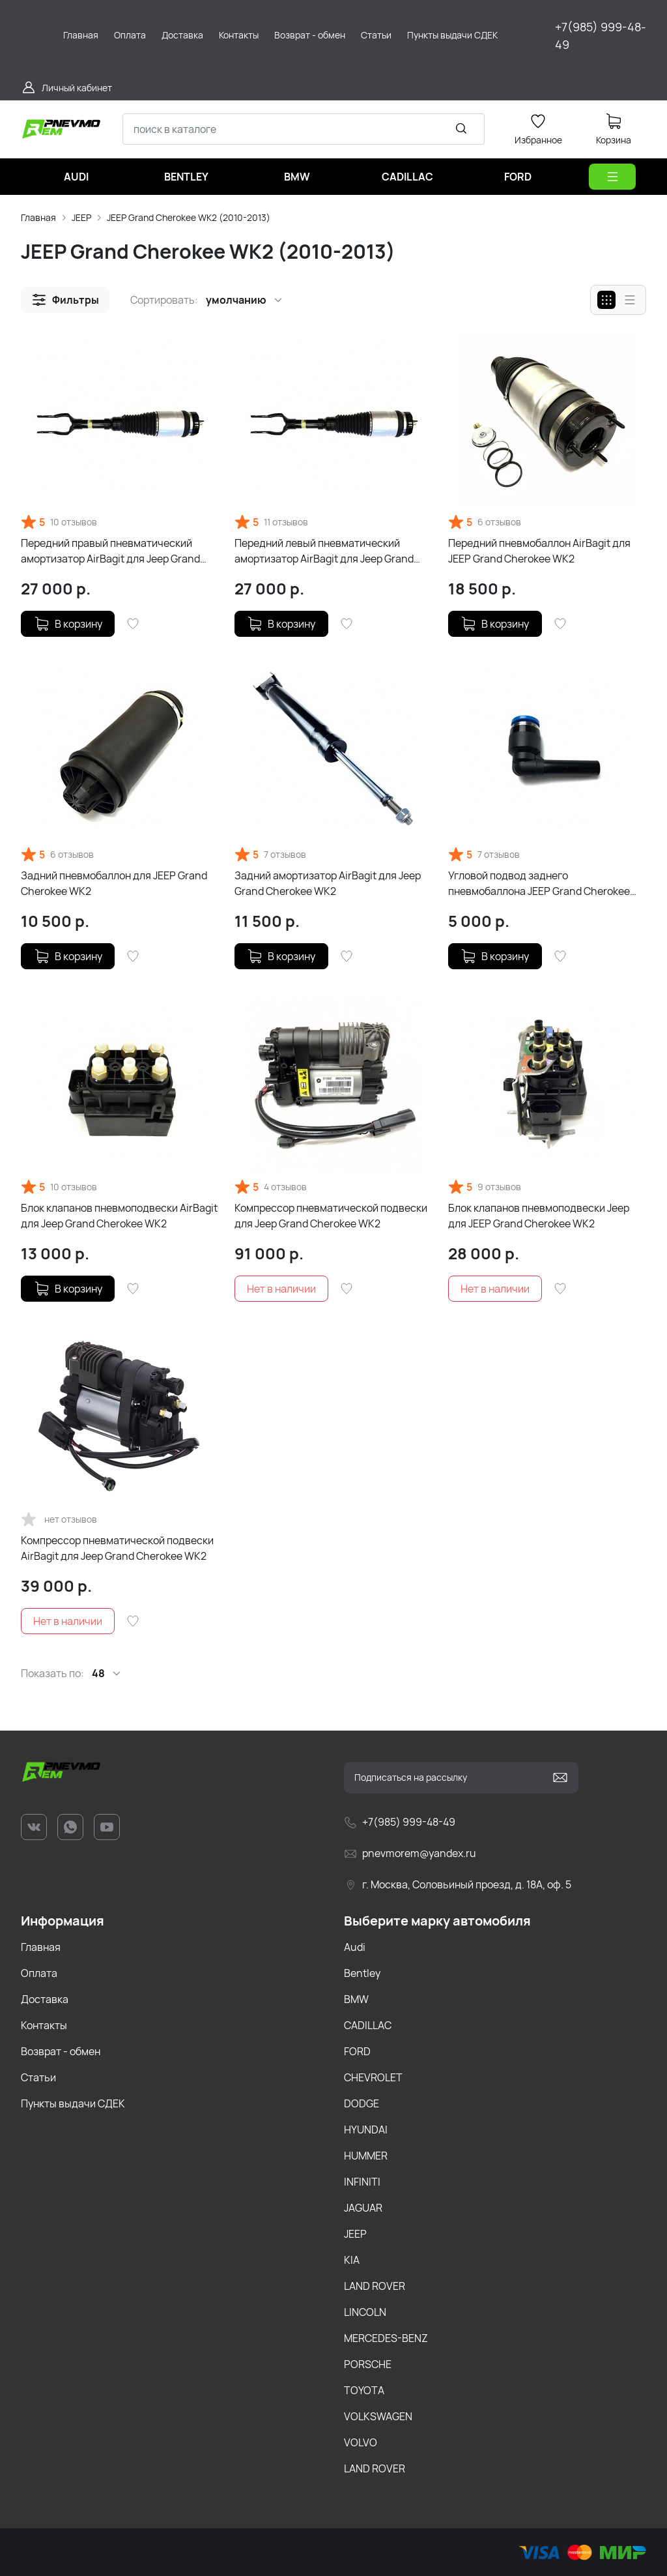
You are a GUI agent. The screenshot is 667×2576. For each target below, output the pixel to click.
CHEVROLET (373, 2077)
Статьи (38, 2077)
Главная (38, 217)
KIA (352, 2260)
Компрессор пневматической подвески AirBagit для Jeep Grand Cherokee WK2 (117, 1548)
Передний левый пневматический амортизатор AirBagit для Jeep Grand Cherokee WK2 (324, 551)
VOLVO (360, 2442)
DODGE (361, 2103)
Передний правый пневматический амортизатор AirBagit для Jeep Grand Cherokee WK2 (110, 551)
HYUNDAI (366, 2129)
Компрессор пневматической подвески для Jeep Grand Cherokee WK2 (330, 1216)
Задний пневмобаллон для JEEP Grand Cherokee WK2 (114, 883)
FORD (357, 2051)
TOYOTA (364, 2390)
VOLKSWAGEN (378, 2416)
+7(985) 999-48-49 (600, 35)
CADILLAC (367, 2025)
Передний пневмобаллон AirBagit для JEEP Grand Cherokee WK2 (539, 551)
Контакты (44, 2025)
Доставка (44, 1999)
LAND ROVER (374, 2286)
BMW (356, 1999)
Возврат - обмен (60, 2051)
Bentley (362, 1973)
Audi (354, 1947)
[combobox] (303, 129)
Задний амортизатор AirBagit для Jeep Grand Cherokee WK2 (327, 883)
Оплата (39, 1973)
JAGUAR (363, 2208)
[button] (65, 300)
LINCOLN (365, 2312)
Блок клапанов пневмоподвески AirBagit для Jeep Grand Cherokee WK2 (119, 1216)
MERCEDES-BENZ (386, 2338)
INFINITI (362, 2181)
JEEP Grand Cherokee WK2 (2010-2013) (188, 217)
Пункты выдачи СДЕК (73, 2103)
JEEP (81, 217)
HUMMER (366, 2155)
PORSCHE (367, 2364)
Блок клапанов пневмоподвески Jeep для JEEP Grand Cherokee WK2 (538, 1216)
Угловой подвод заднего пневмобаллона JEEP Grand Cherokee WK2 (539, 883)
